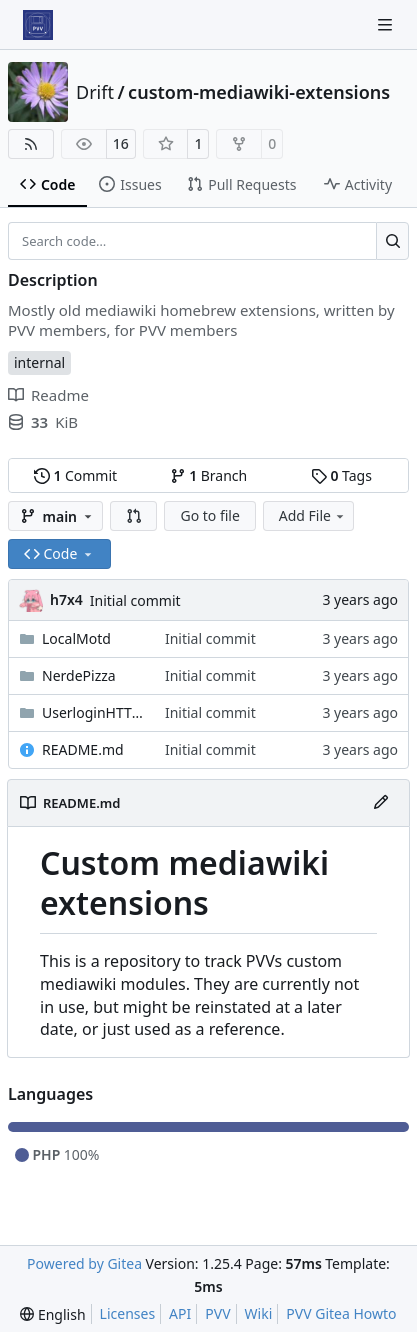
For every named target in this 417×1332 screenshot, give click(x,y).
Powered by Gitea (84, 1263)
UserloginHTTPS (93, 712)
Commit (75, 475)
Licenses (128, 1313)
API (180, 1313)
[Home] (38, 25)
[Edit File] (381, 803)
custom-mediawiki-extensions (259, 92)
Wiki (259, 1313)
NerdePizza (79, 675)
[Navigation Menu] (387, 24)
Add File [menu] (313, 515)
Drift (95, 92)
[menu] (52, 1314)
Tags (341, 475)
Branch (209, 475)
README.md (83, 749)
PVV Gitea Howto (341, 1313)
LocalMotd (76, 638)
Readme (48, 395)
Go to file (209, 515)
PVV (217, 1313)
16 (121, 143)
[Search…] (392, 241)
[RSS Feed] (31, 144)
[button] (134, 516)
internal (39, 362)
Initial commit (135, 600)
